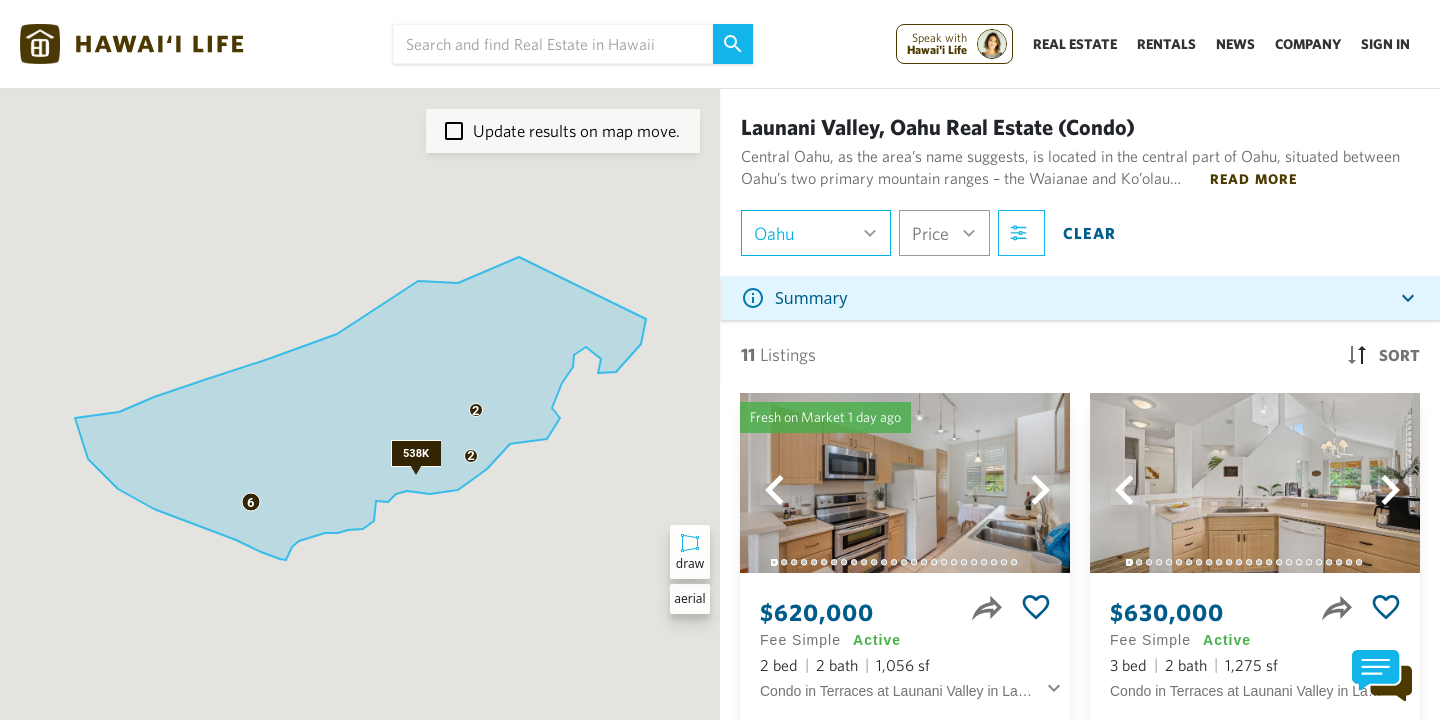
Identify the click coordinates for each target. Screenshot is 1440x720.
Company (1308, 44)
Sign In (1385, 44)
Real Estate (1075, 44)
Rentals (1166, 44)
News (1235, 44)
